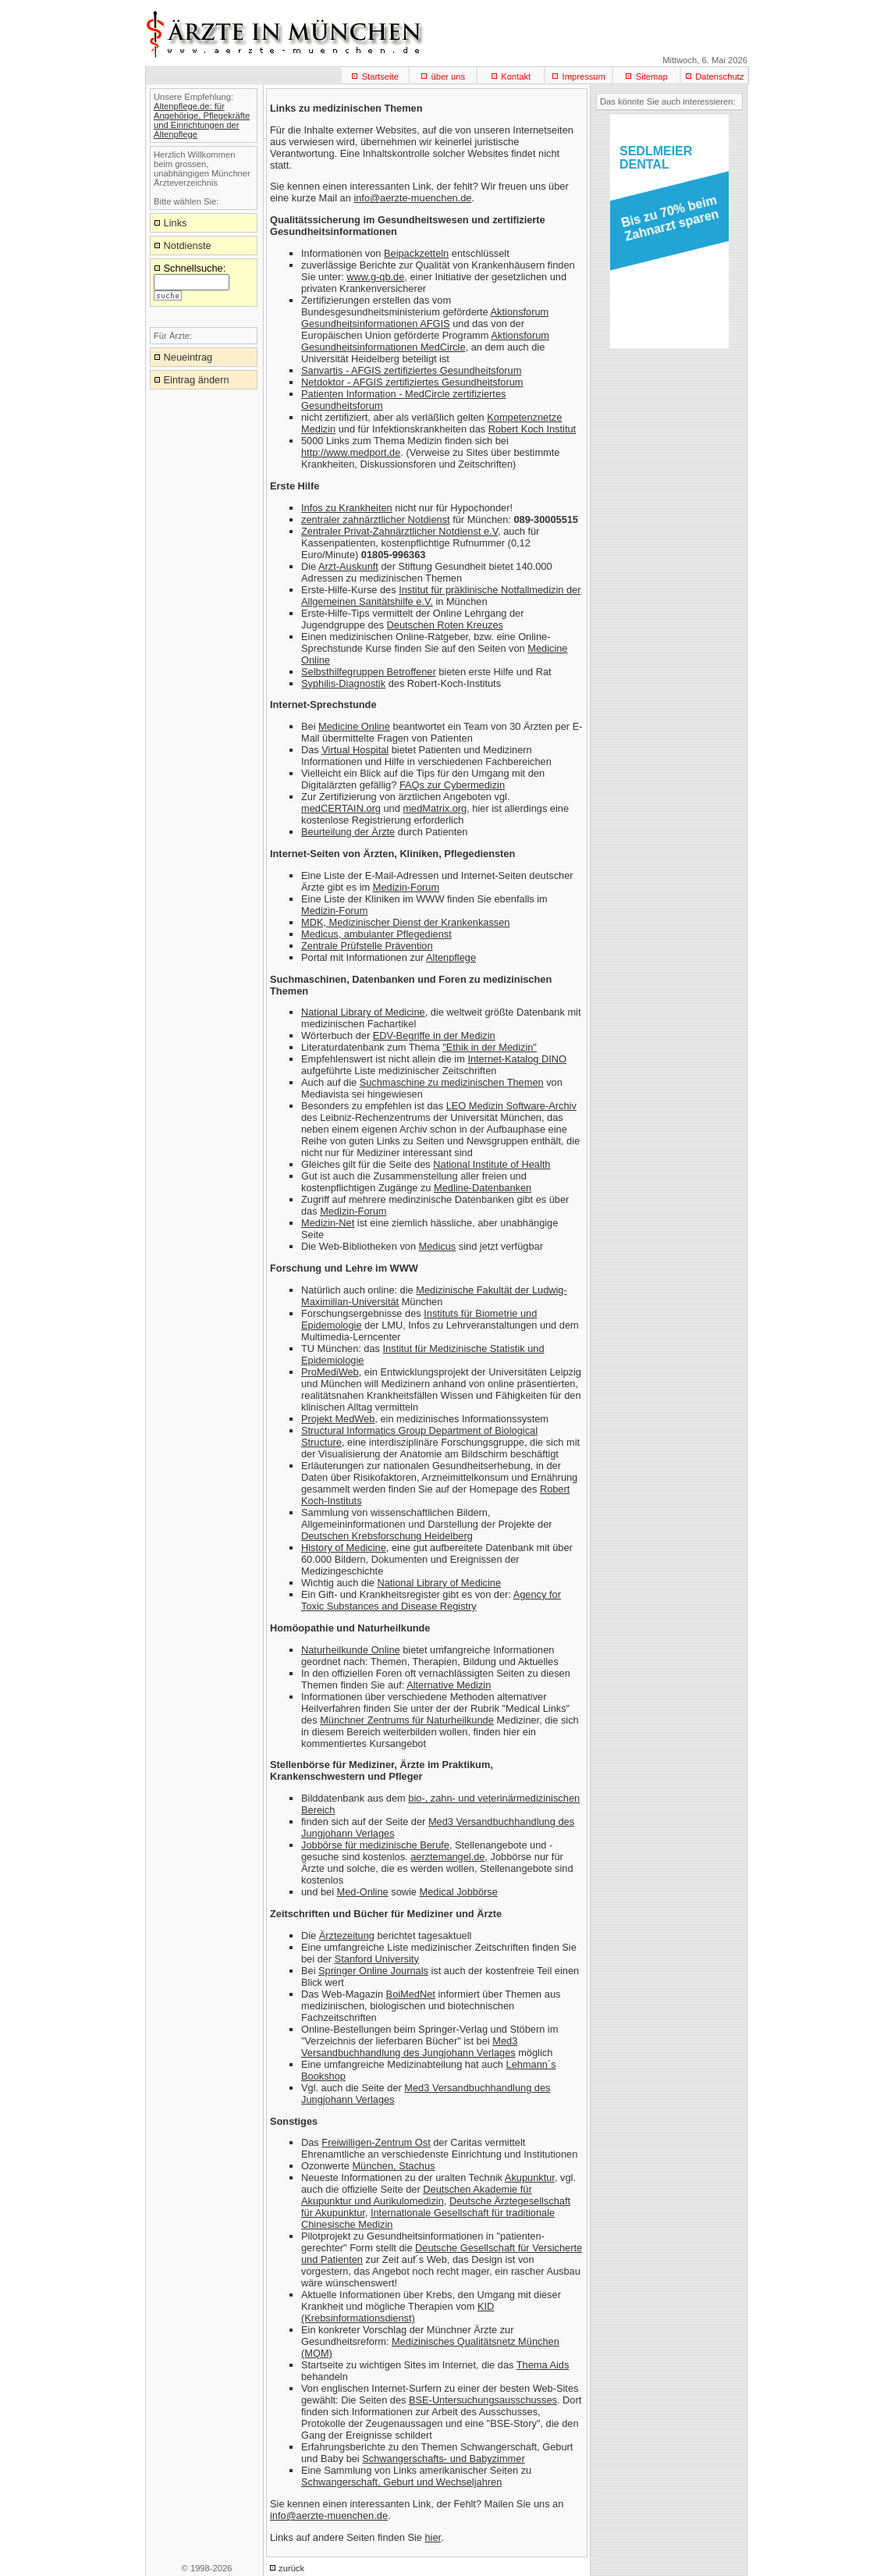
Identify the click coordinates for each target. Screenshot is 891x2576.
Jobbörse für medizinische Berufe (375, 1845)
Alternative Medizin (448, 1685)
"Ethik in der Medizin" (489, 1047)
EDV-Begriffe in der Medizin (434, 1035)
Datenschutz (719, 76)
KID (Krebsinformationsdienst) (397, 2312)
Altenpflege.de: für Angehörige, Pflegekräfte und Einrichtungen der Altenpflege (202, 120)
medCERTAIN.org (341, 808)
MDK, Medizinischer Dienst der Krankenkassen (405, 922)
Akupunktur (530, 2177)
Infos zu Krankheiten (346, 508)
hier (433, 2537)
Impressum (584, 76)
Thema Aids (543, 2365)
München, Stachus (393, 2166)
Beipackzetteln (416, 253)
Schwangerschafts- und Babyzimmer (443, 2458)
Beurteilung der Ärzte (348, 832)
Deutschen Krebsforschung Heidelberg (387, 1536)
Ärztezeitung (347, 1935)
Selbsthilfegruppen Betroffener (368, 672)
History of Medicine (343, 1547)
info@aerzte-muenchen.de (412, 198)
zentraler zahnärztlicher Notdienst (375, 519)
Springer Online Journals (373, 1970)
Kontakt (516, 76)
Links (175, 223)
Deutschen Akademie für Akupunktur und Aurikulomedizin (416, 2195)
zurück (291, 2568)
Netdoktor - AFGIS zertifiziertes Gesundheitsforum (412, 382)
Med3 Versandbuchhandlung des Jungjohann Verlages (409, 2046)
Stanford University (377, 1959)
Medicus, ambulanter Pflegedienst (376, 934)
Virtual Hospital (355, 750)
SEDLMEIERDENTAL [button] (655, 157)
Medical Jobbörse (459, 1892)
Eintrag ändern (196, 380)
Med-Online (363, 1892)
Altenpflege (451, 957)
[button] (666, 223)
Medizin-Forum (406, 887)
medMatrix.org (435, 808)
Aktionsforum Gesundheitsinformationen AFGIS (424, 317)
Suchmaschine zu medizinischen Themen (452, 1082)
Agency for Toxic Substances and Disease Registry (431, 1600)
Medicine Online (354, 726)
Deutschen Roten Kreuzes (445, 625)
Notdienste (187, 245)
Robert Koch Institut (532, 429)
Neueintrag (188, 357)
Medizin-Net (327, 1223)
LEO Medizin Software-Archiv (511, 1106)
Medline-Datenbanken (482, 1188)
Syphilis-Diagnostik (343, 683)
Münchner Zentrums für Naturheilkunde (407, 1720)
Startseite (380, 76)
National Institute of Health (491, 1164)
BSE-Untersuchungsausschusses (483, 2400)
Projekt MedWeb (338, 1419)
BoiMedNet (410, 1994)
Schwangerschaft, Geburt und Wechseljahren (401, 2482)
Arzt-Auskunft (348, 566)
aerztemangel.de (447, 1857)
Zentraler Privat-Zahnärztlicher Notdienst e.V (399, 531)
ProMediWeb (330, 1372)
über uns (448, 76)
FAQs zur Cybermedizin (452, 785)
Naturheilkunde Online (350, 1650)
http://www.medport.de (350, 452)
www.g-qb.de (375, 277)
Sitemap (652, 76)
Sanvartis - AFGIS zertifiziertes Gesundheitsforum (411, 370)
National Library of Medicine (363, 1012)
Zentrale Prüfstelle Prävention (367, 946)
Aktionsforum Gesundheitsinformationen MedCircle (425, 341)
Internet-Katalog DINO (516, 1059)
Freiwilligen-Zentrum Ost (375, 2142)
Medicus (437, 1246)
